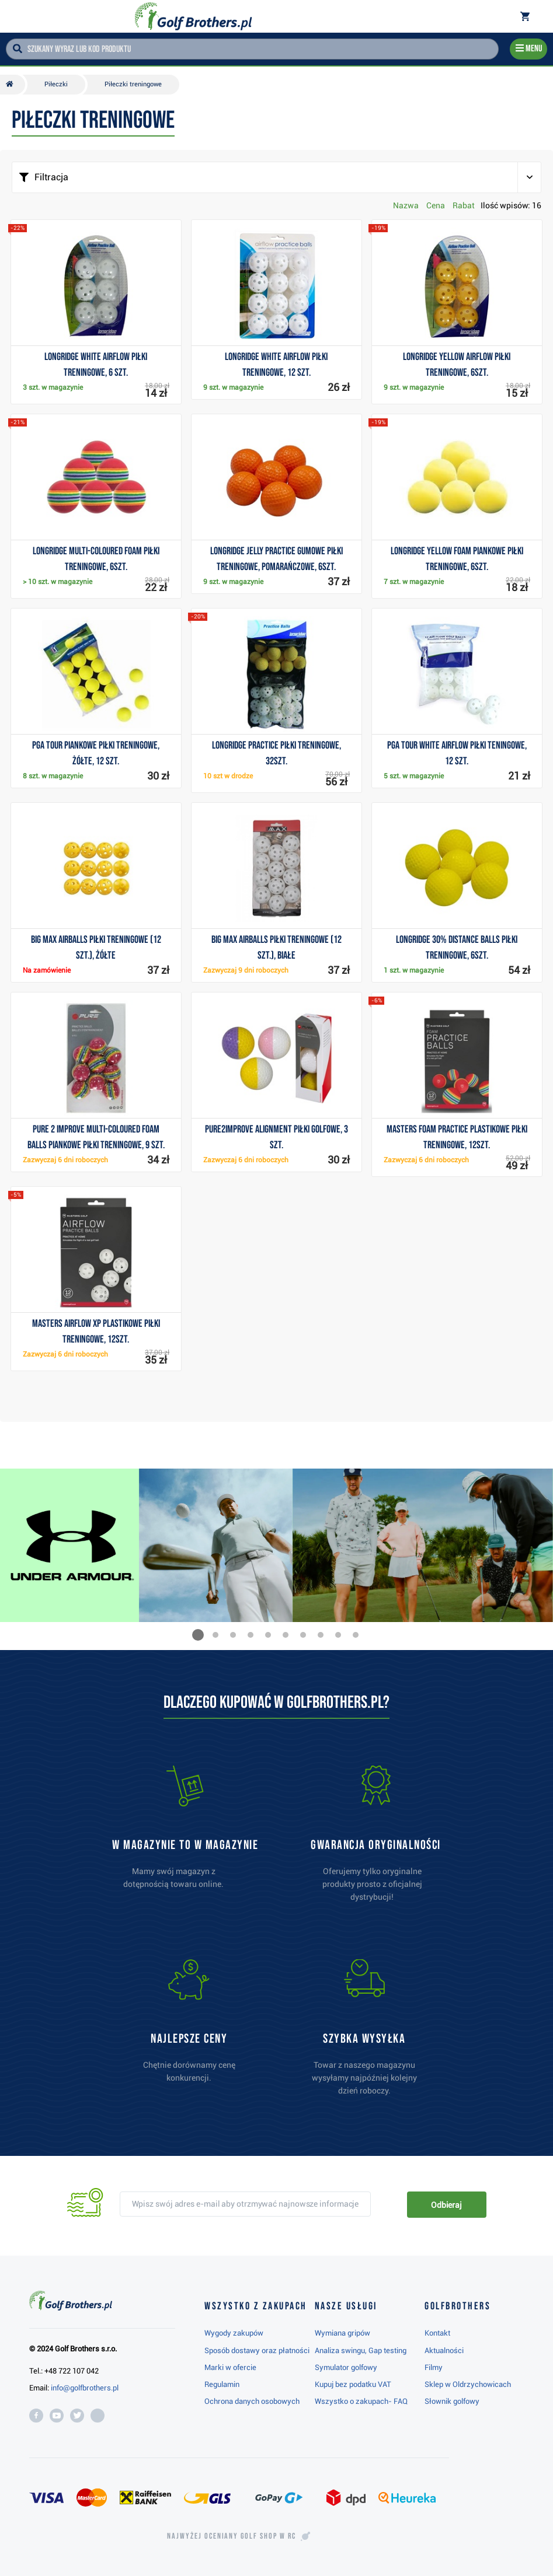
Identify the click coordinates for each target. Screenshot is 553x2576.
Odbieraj (446, 2205)
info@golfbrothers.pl (85, 2387)
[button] (198, 1635)
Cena (435, 205)
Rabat (464, 205)
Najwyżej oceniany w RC (231, 2536)
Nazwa (406, 205)
